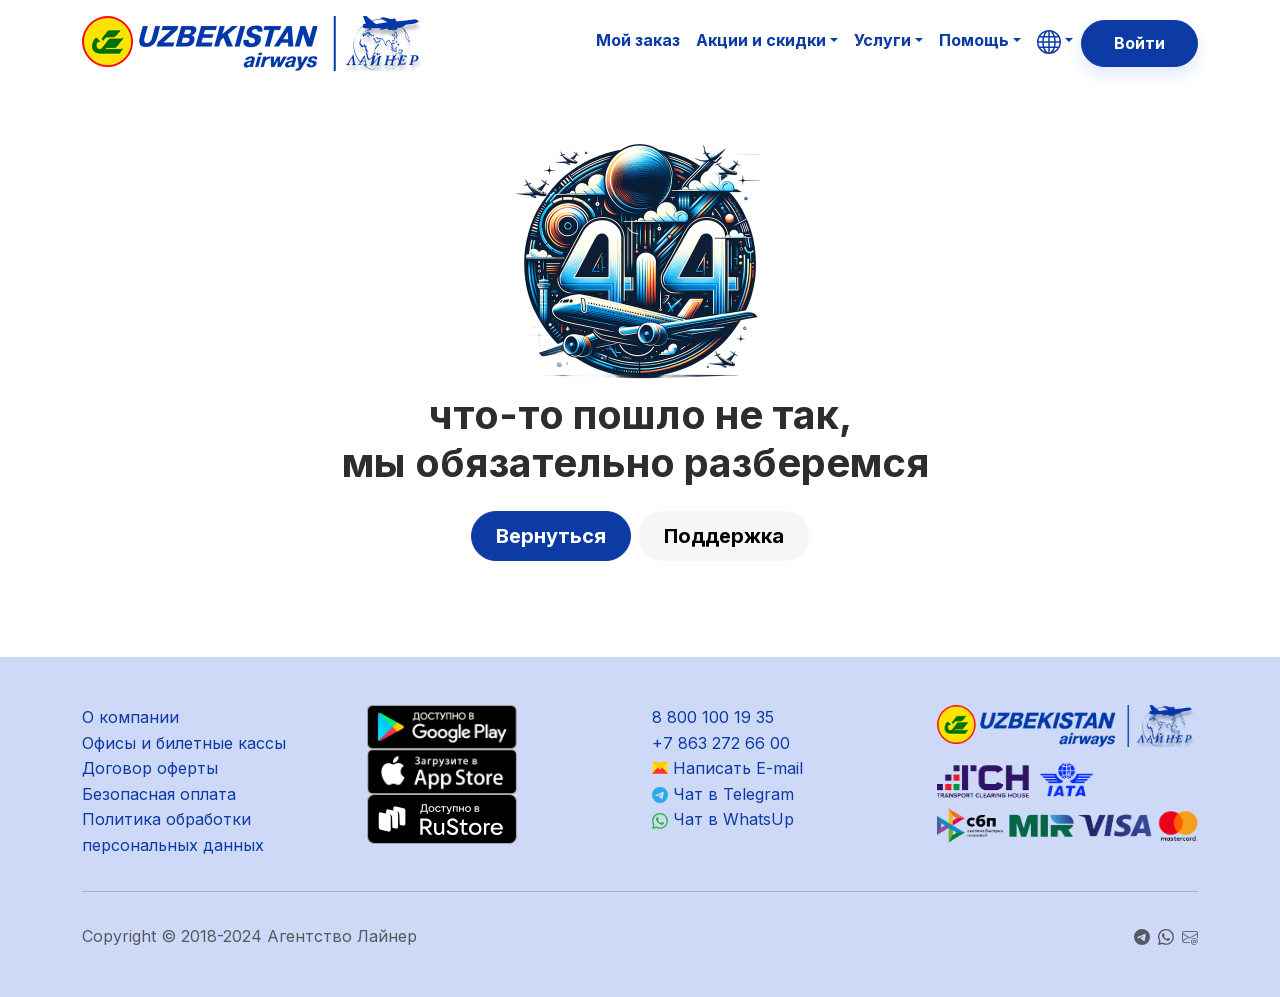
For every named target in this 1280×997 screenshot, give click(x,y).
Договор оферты (150, 768)
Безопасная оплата (159, 794)
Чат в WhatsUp (723, 819)
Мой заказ (638, 40)
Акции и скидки (761, 40)
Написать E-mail (727, 768)
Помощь (974, 40)
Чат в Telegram (723, 794)
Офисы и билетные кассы (184, 743)
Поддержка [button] (724, 536)
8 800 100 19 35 (713, 717)
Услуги (882, 40)
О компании (130, 717)
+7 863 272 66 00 (721, 743)
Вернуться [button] (551, 536)
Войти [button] (1139, 43)
